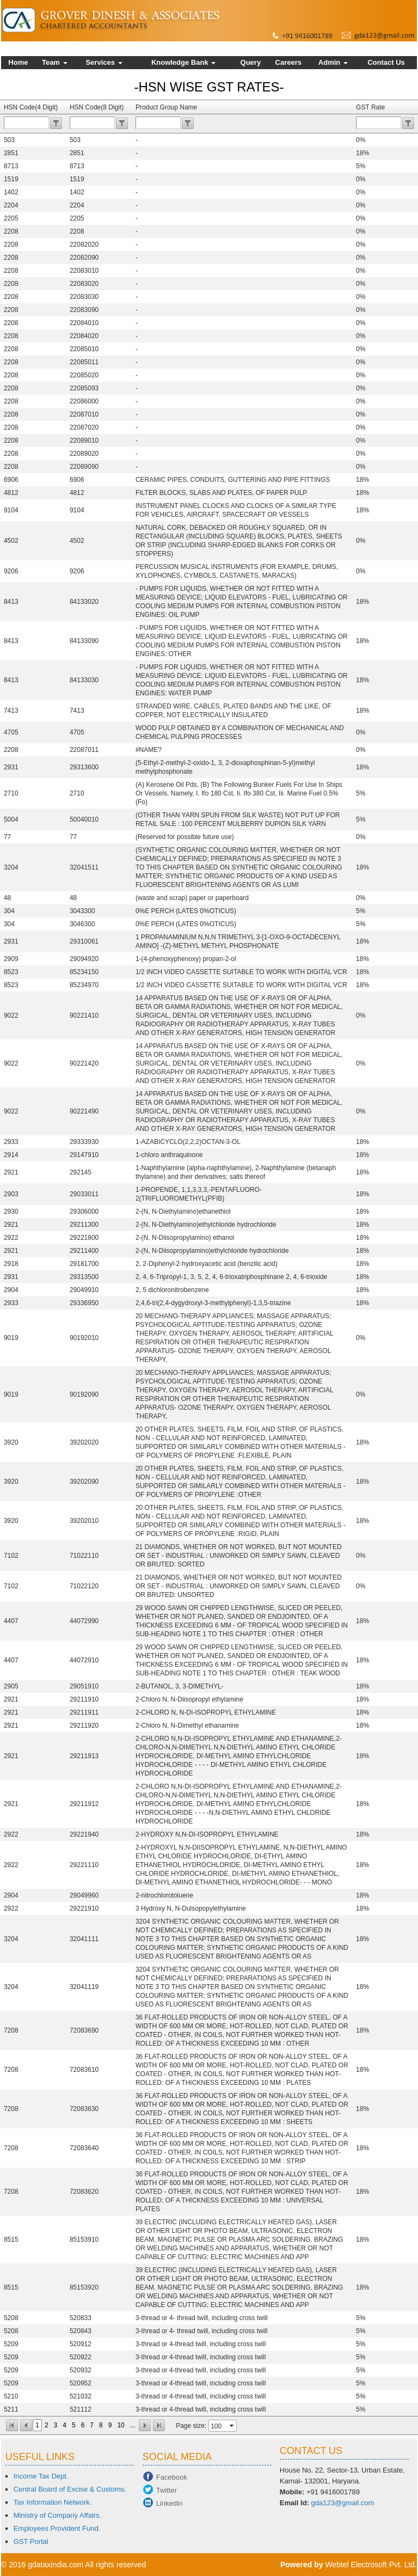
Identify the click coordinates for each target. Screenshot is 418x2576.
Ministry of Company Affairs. (58, 2515)
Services (103, 62)
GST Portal (31, 2541)
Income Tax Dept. (41, 2476)
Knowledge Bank (183, 62)
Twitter (166, 2490)
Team (54, 62)
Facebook (171, 2477)
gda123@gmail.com (342, 2503)
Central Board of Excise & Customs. (70, 2489)
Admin (333, 62)
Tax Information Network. (53, 2502)
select (232, 2426)
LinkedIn (169, 2503)
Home (18, 62)
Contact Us (386, 62)
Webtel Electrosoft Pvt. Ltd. (371, 2564)
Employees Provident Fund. (57, 2528)
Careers (288, 62)
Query (251, 62)
